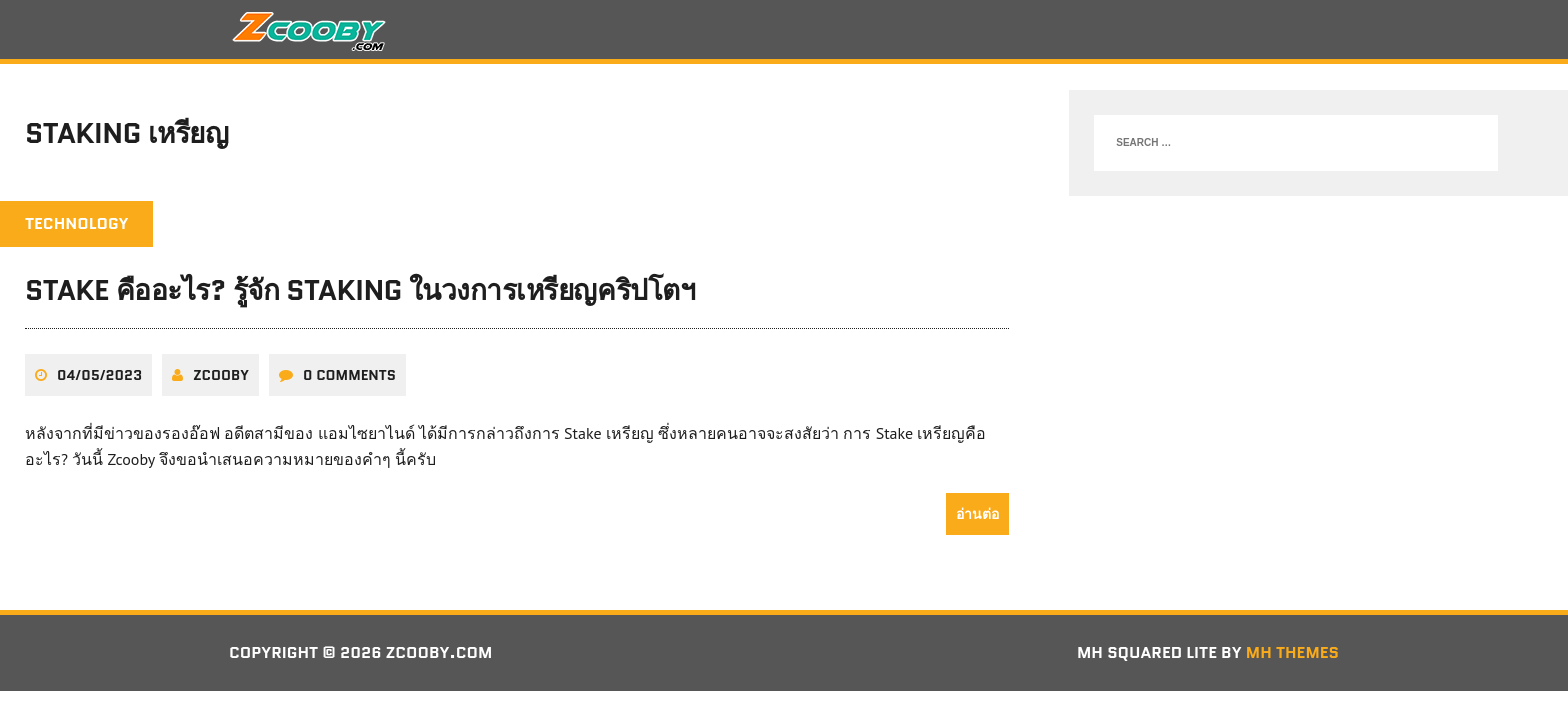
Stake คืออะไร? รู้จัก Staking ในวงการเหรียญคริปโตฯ (360, 290)
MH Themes (1292, 652)
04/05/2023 (99, 375)
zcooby (221, 375)
